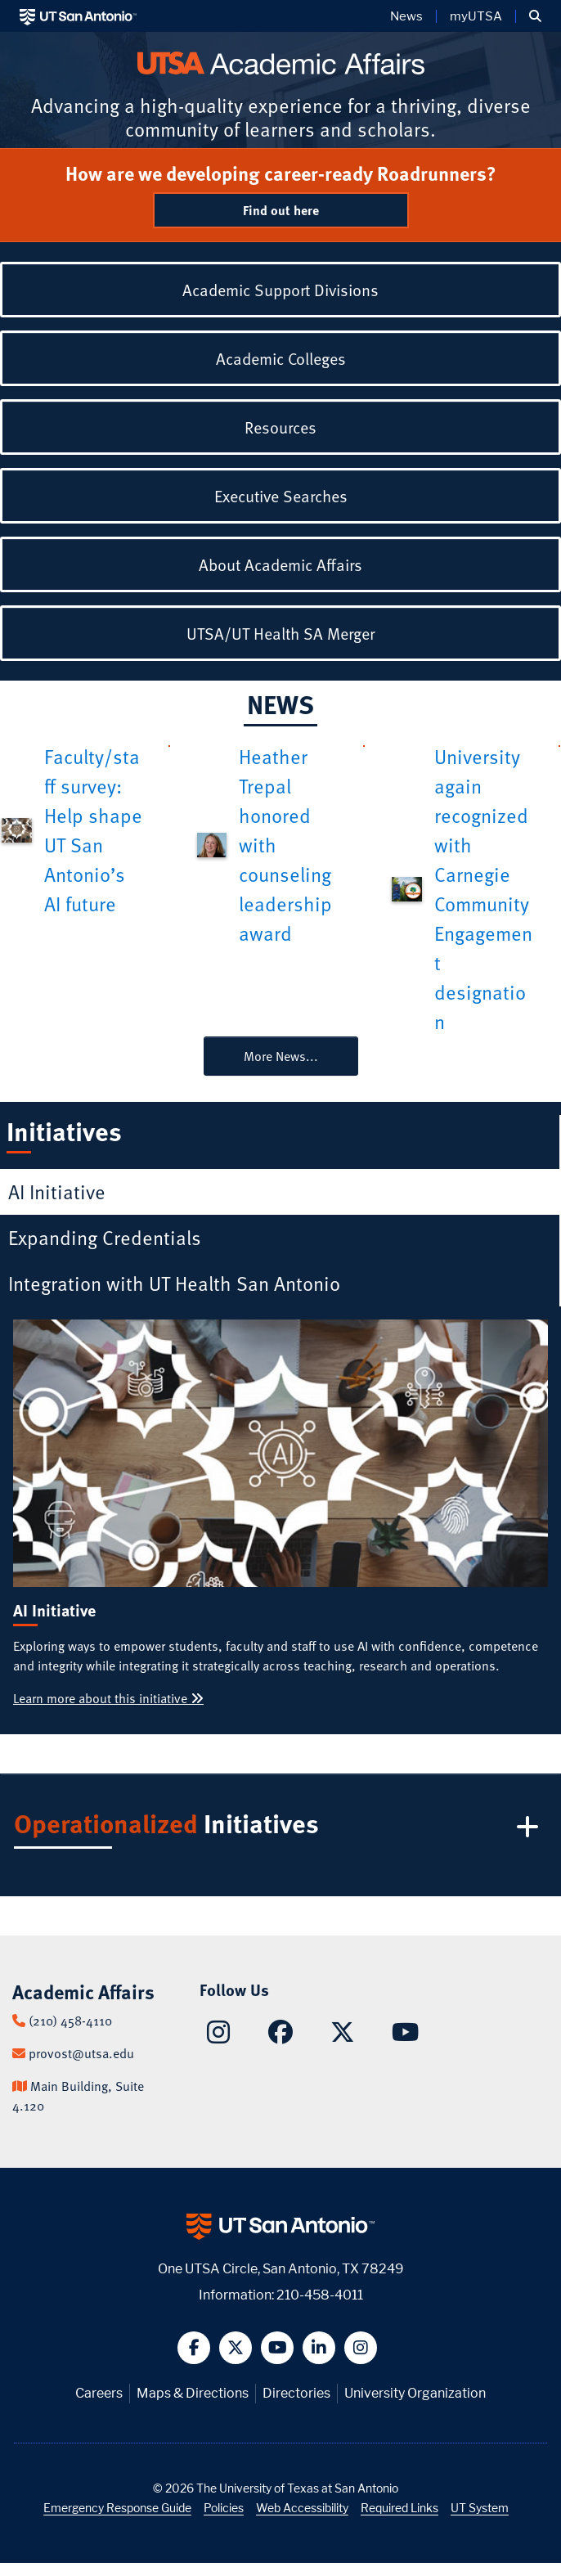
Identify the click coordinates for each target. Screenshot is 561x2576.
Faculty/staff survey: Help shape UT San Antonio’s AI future (93, 830)
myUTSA (476, 16)
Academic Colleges (281, 358)
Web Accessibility (302, 2508)
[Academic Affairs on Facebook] (280, 2036)
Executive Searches (281, 495)
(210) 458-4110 (70, 2020)
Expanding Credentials (104, 1237)
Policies (224, 2508)
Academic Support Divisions (280, 289)
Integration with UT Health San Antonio (174, 1283)
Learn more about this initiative (108, 1698)
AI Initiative (56, 1191)
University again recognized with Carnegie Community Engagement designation (483, 889)
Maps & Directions (193, 2393)
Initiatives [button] (279, 1826)
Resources (280, 427)
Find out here (281, 210)
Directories (296, 2393)
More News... (281, 1056)
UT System (480, 2508)
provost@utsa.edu (81, 2053)
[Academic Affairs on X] (342, 2036)
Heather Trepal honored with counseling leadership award (285, 844)
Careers (99, 2393)
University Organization (415, 2393)
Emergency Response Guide (117, 2508)
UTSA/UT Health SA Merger (280, 633)
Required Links (399, 2508)
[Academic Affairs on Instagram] (218, 2037)
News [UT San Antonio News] (406, 16)
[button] (535, 16)
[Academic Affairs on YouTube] (405, 2036)
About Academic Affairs (280, 564)
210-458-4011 (319, 2295)
